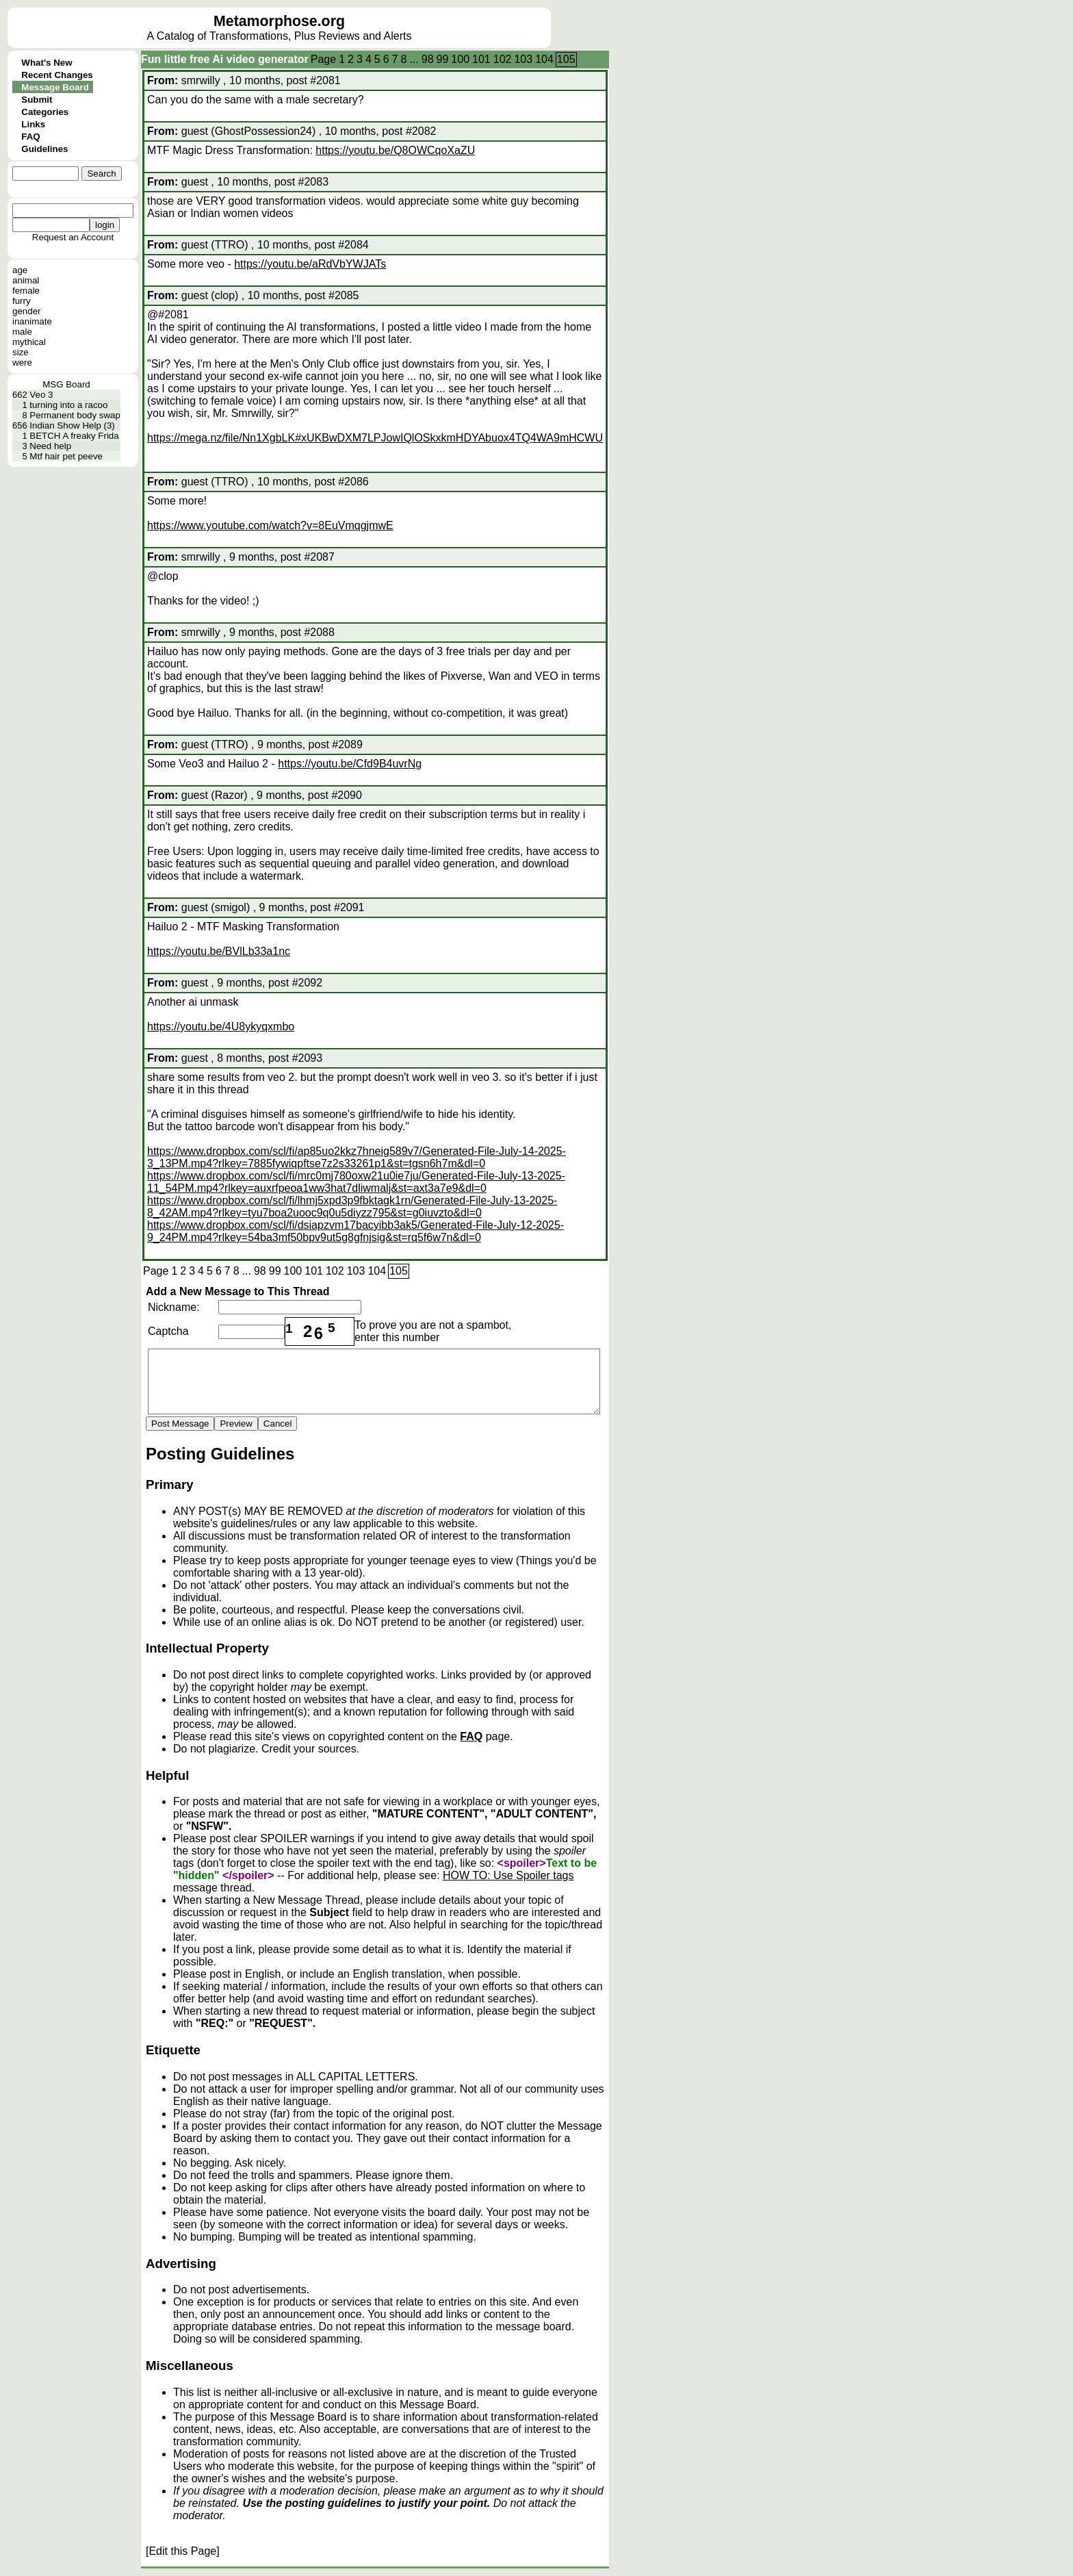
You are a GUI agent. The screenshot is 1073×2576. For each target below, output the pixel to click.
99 (443, 59)
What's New (46, 63)
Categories (44, 112)
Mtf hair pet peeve (66, 456)
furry (21, 301)
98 (428, 59)
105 (566, 59)
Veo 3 (41, 395)
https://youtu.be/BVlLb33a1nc (218, 951)
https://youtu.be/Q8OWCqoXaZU (395, 150)
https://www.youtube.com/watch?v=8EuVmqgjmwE (270, 525)
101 (481, 59)
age (19, 270)
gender (26, 311)
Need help (50, 446)
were (22, 362)
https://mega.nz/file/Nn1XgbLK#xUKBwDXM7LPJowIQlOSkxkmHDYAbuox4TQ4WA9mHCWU (375, 438)
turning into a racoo (68, 405)
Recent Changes (56, 75)
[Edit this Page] (183, 2551)
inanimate (32, 321)
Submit (36, 99)
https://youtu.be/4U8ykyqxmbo (220, 1026)
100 (460, 59)
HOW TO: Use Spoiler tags (508, 1875)
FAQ (30, 136)
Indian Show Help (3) (71, 425)
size (20, 352)
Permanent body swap (74, 415)
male (22, 332)
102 (502, 59)
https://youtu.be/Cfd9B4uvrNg (350, 763)
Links (33, 124)
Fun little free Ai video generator (225, 59)
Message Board (55, 87)
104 (544, 59)
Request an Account (73, 237)
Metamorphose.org (279, 21)
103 (523, 59)
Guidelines (44, 149)
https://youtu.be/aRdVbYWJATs (310, 264)
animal (25, 280)
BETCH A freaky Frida (73, 436)
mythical (29, 342)
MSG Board (66, 384)
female (26, 290)
